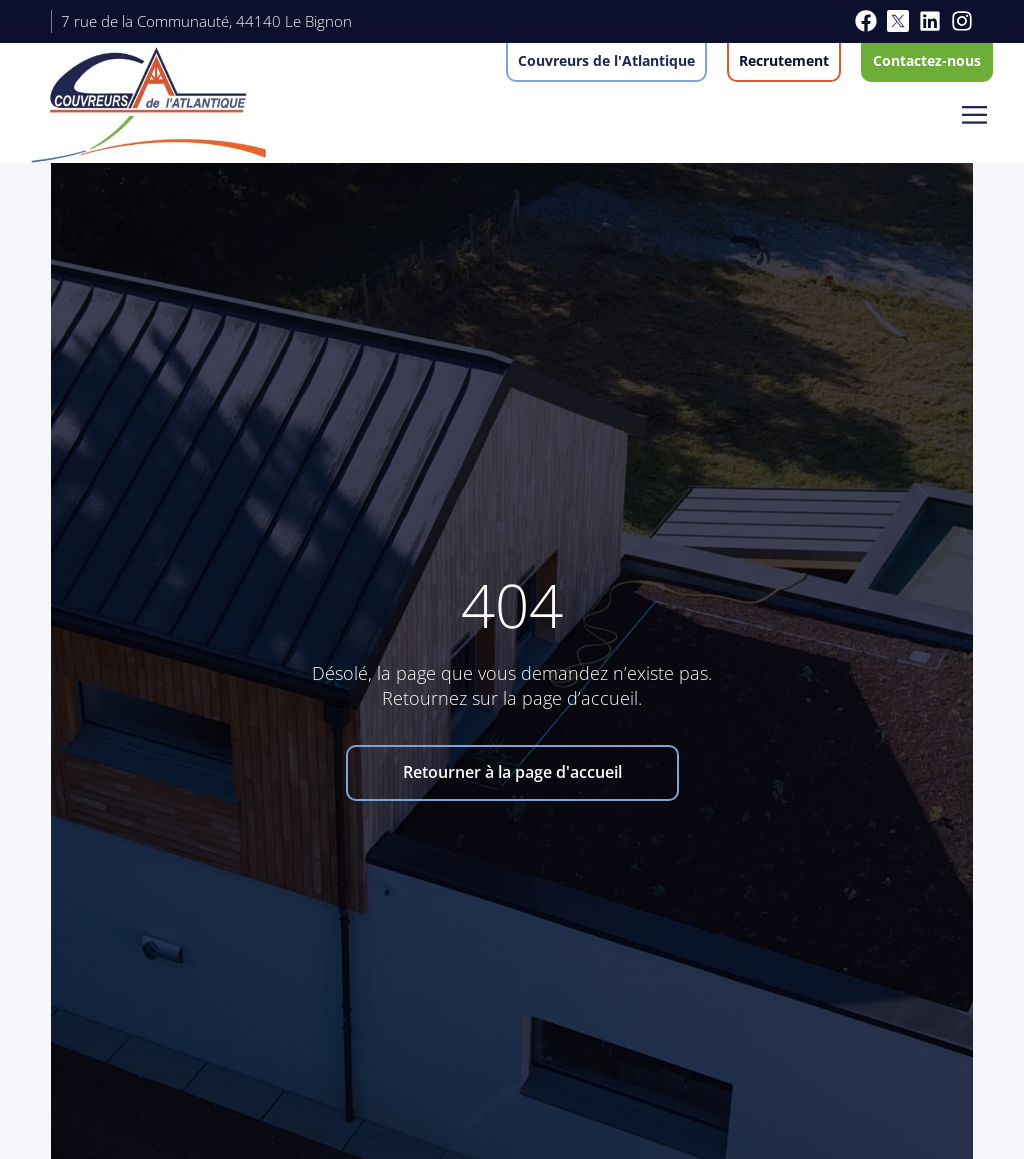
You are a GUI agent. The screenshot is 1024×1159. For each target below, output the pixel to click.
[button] (975, 116)
